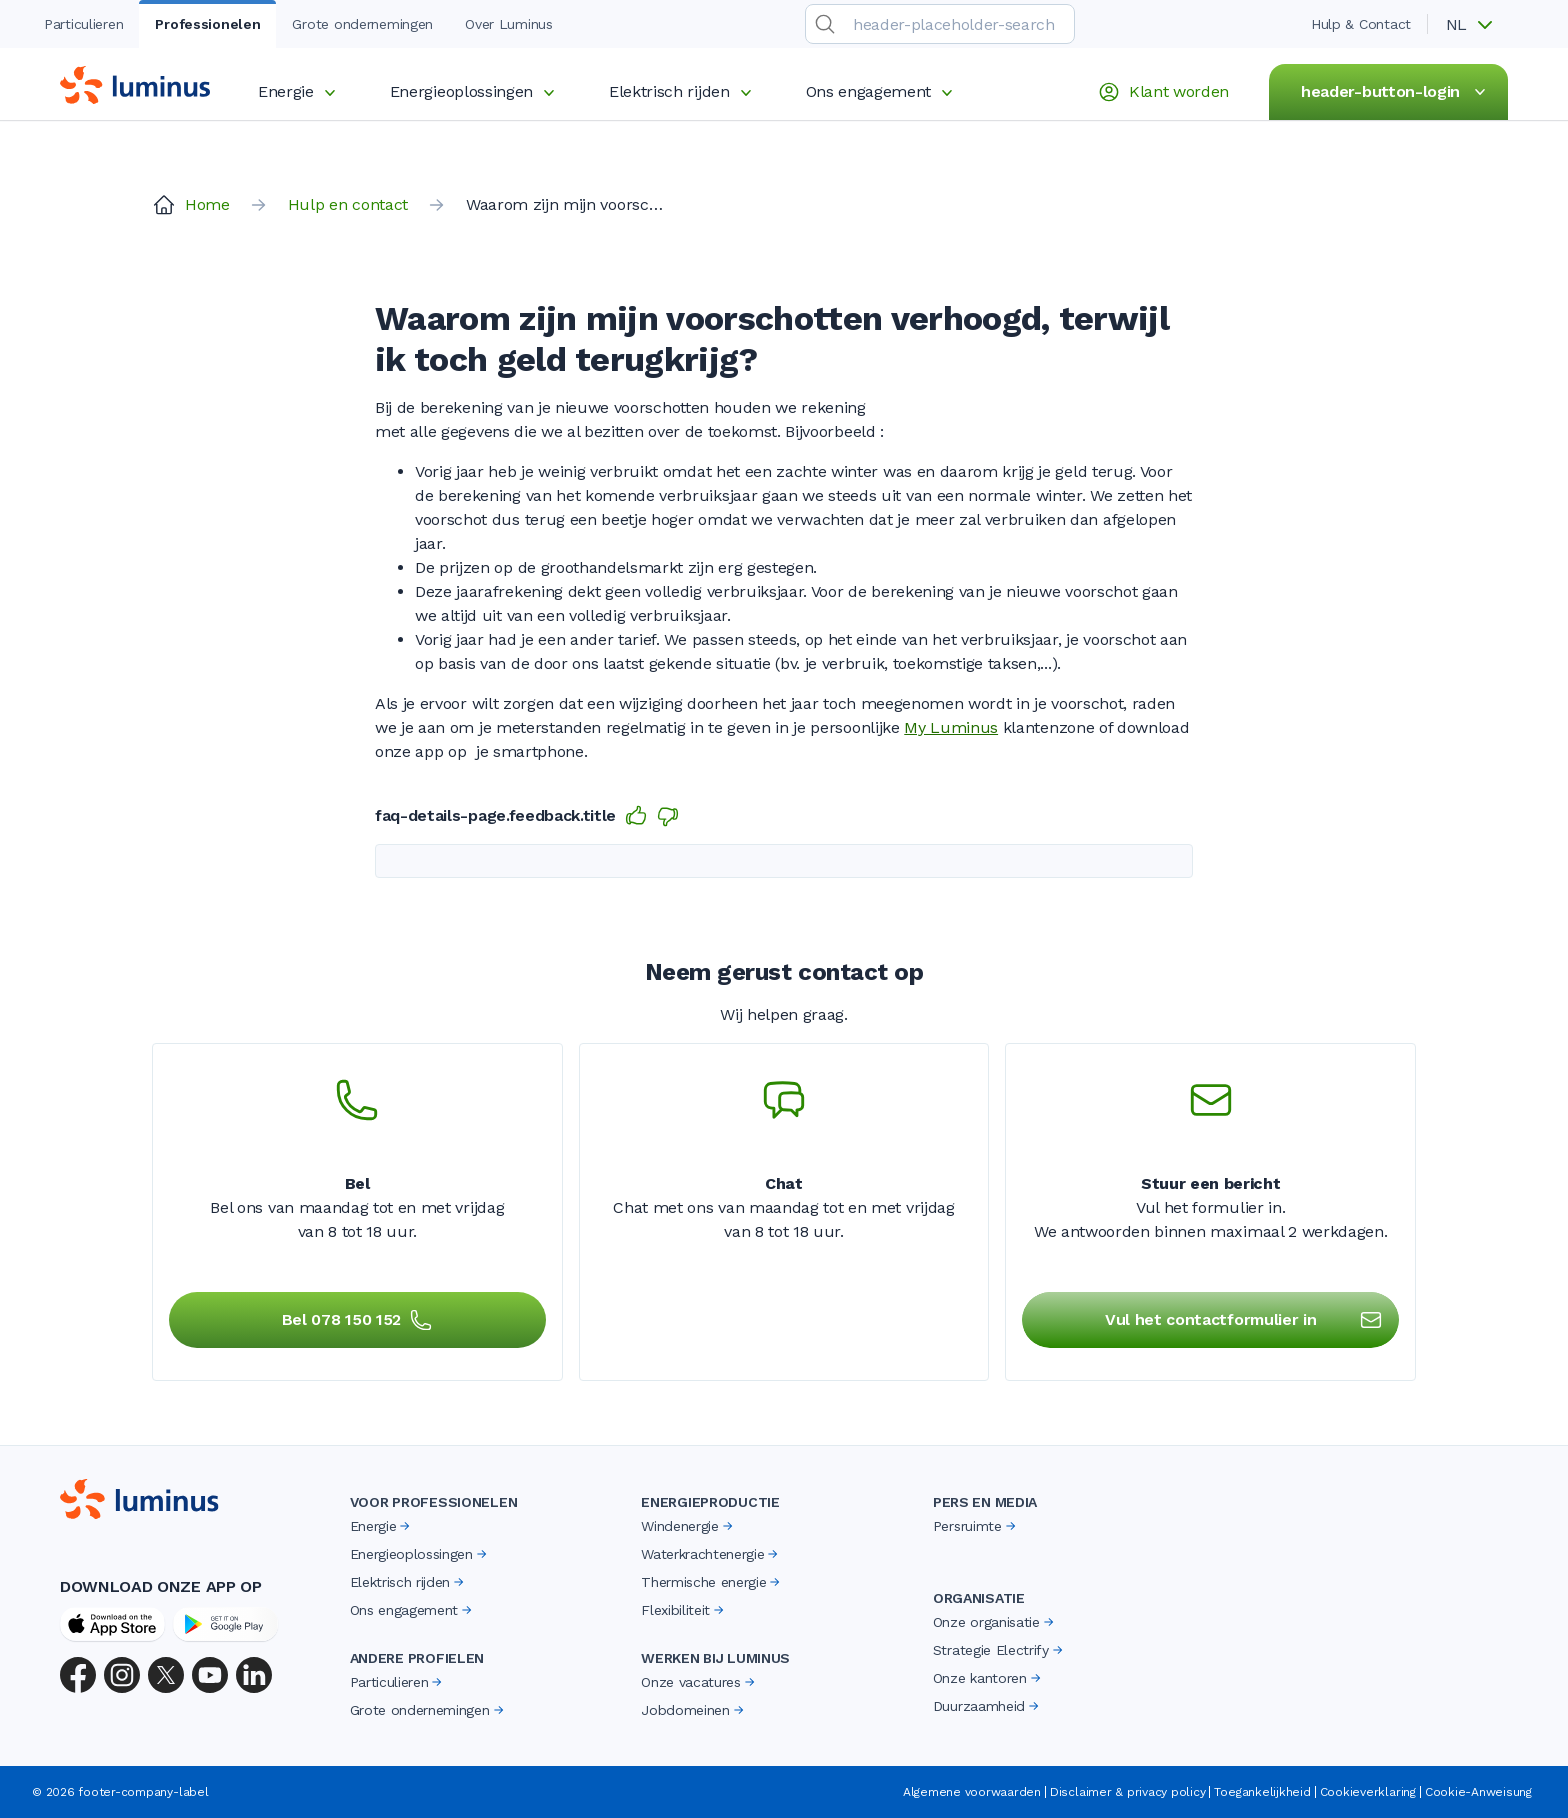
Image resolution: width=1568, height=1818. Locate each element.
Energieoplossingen (475, 91)
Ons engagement (883, 91)
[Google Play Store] (225, 1624)
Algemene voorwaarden (972, 1792)
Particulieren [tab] (83, 24)
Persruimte (976, 1526)
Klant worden (1163, 92)
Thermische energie (712, 1582)
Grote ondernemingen (428, 1710)
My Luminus (951, 727)
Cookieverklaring (1368, 1792)
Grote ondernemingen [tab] (362, 24)
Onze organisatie (995, 1622)
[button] (1476, 25)
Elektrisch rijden (683, 91)
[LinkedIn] (254, 1675)
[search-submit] (825, 24)
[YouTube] (210, 1675)
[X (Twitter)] (166, 1675)
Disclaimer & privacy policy (1128, 1792)
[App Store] (112, 1624)
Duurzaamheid (987, 1706)
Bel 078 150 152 (357, 1320)
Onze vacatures (699, 1682)
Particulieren (398, 1682)
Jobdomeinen (693, 1710)
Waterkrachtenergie (711, 1554)
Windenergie (688, 1526)
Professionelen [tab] (207, 24)
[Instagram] (122, 1675)
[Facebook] (78, 1675)
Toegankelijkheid (1262, 1792)
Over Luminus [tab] (509, 24)
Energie (300, 91)
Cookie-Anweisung (1478, 1792)
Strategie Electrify (999, 1650)
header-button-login (1396, 92)
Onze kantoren (988, 1678)
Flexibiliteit (684, 1610)
